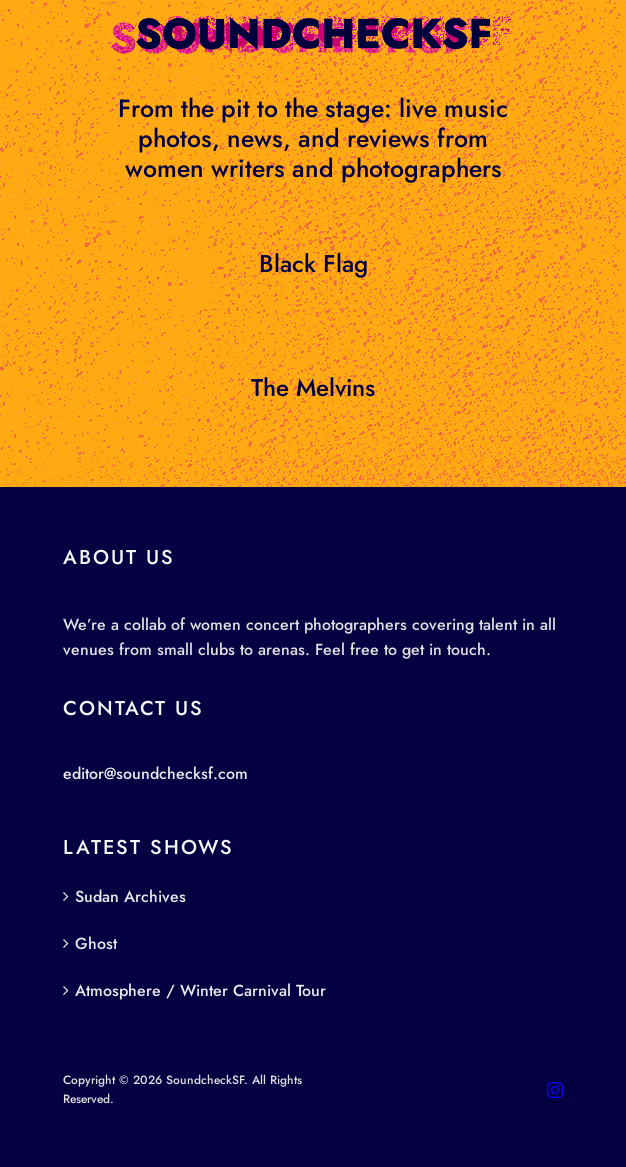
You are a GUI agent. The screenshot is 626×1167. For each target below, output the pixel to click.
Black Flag (313, 263)
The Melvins (313, 387)
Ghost (96, 943)
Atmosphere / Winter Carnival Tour (200, 990)
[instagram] (555, 1090)
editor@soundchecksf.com (155, 773)
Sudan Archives (130, 896)
